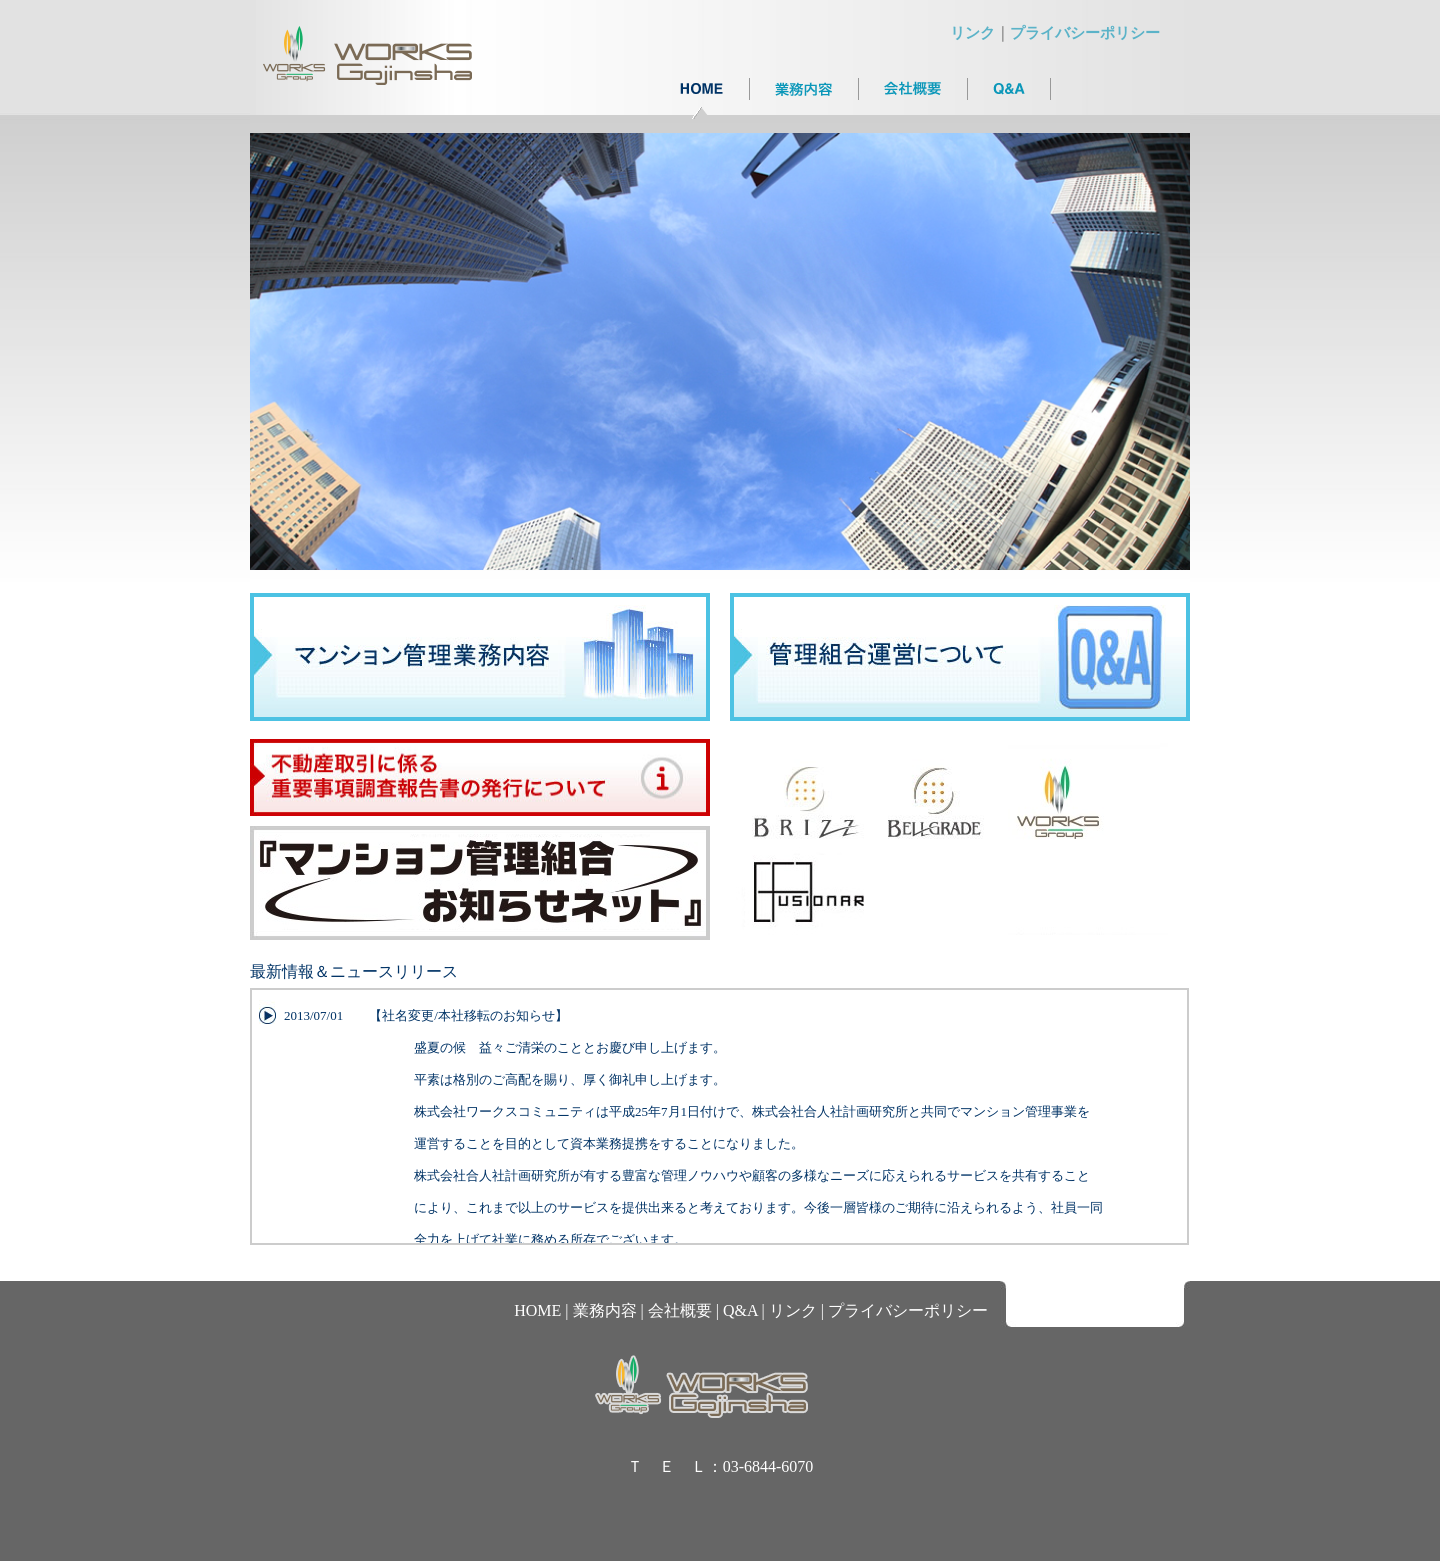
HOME (537, 1310)
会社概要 (680, 1310)
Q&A (740, 1310)
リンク (972, 33)
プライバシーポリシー (1085, 33)
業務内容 (605, 1310)
